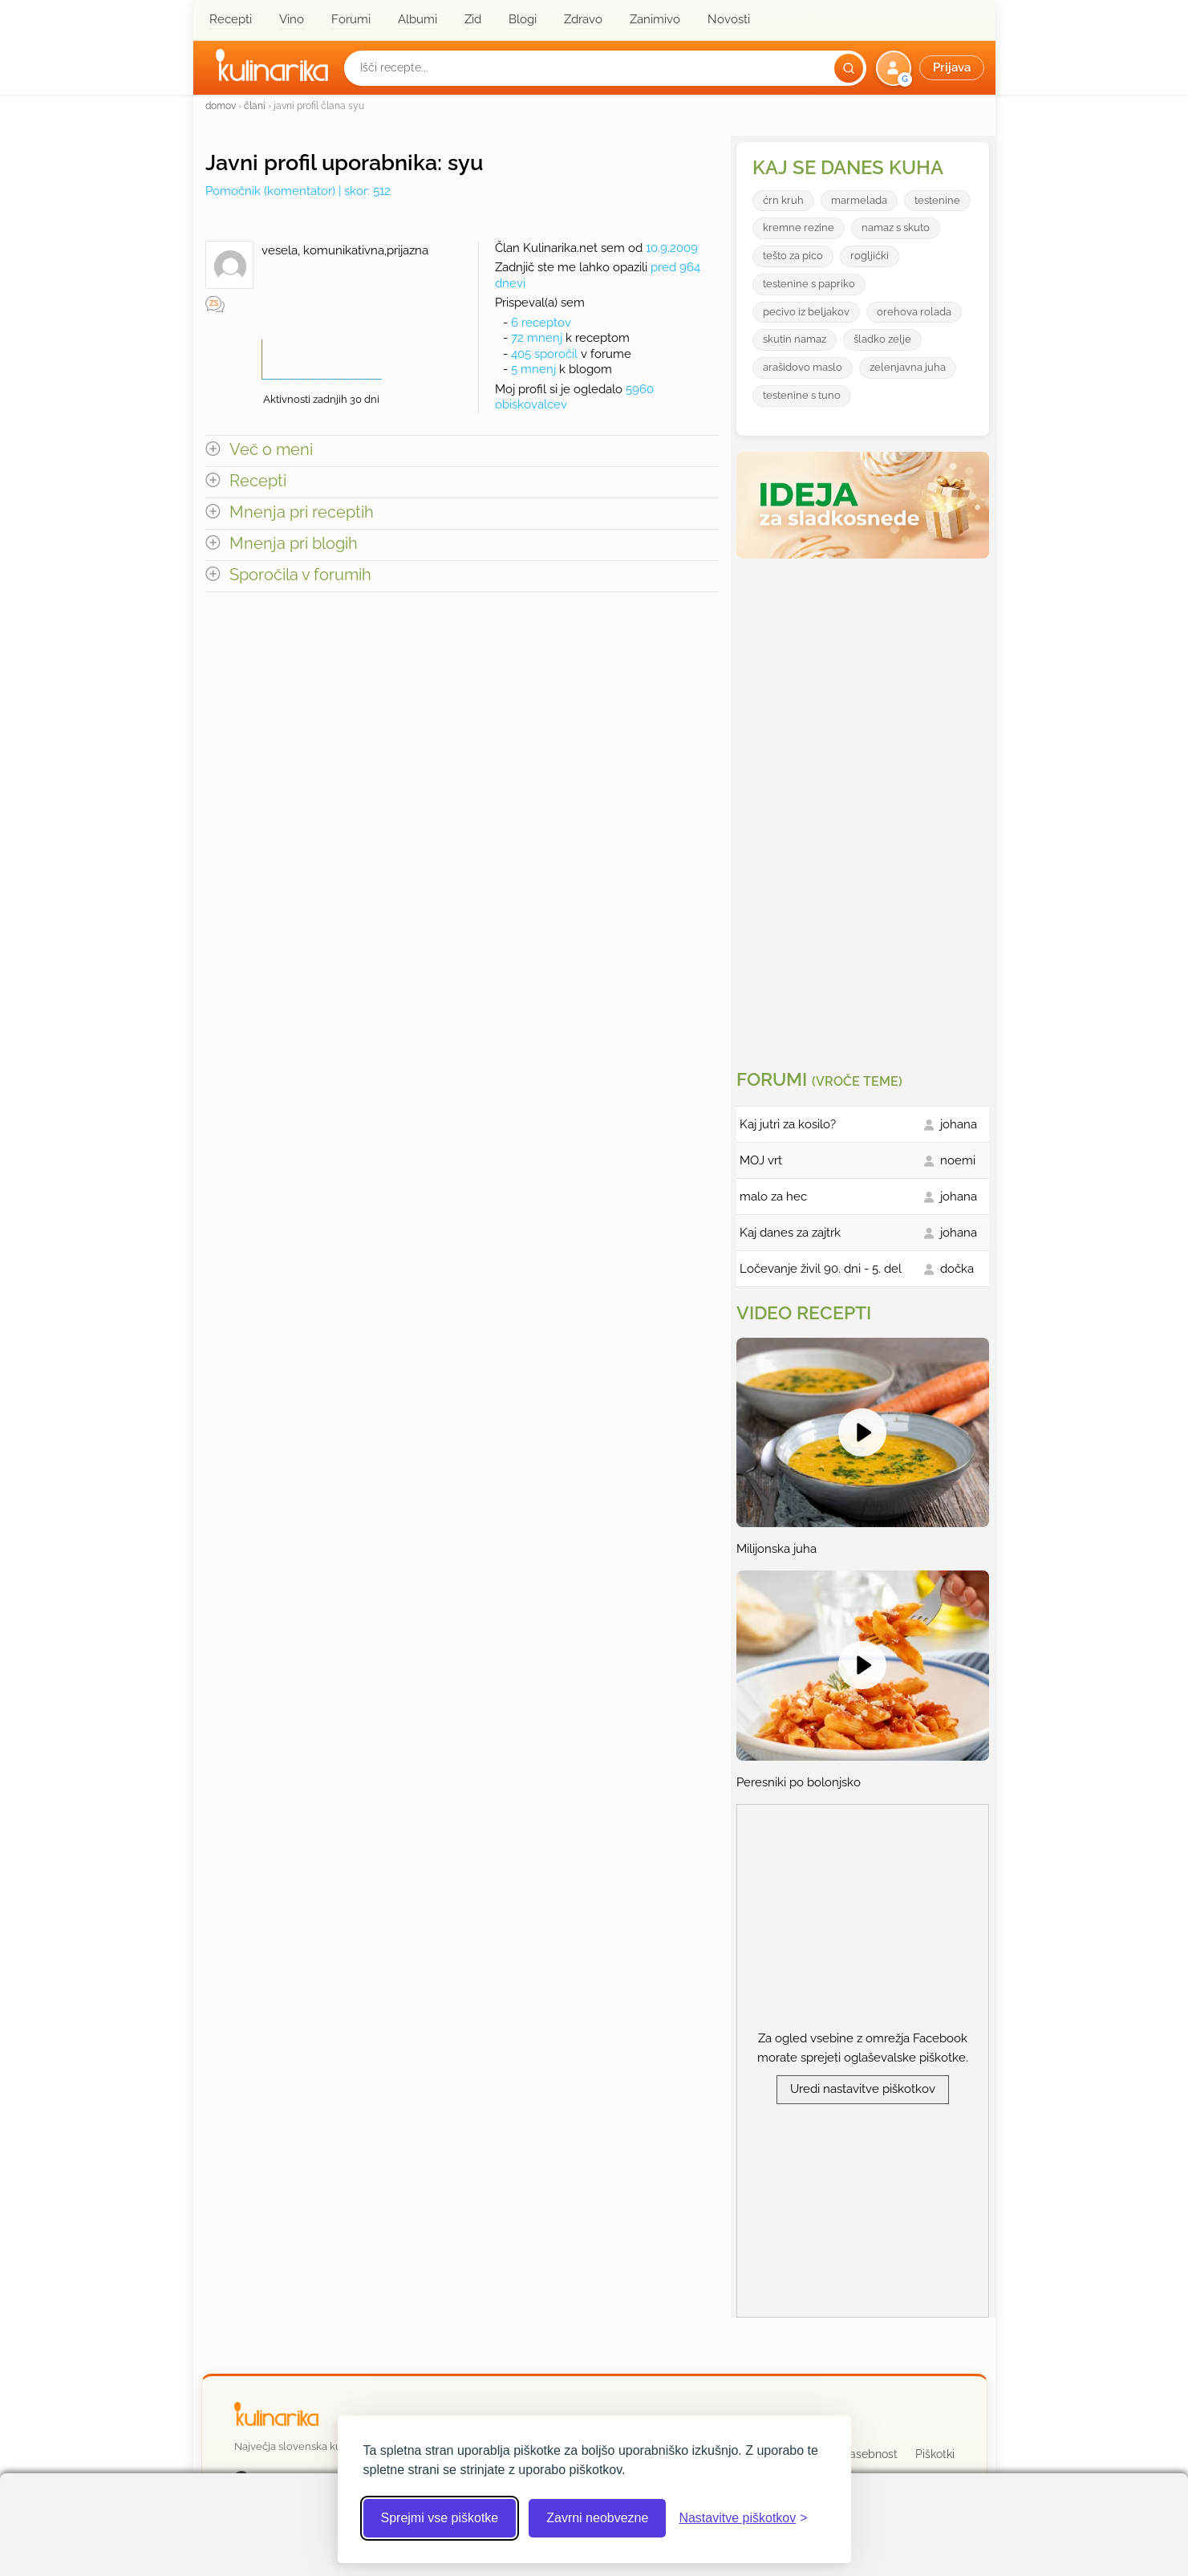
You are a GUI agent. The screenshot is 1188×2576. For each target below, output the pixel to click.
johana (958, 1124)
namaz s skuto (896, 227)
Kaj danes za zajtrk (790, 1232)
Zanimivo (655, 19)
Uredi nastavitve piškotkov (862, 2089)
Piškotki (935, 2454)
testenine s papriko (809, 284)
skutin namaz (794, 339)
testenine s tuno (802, 395)
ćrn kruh (783, 200)
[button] (931, 68)
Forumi (351, 19)
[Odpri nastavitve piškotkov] (743, 2518)
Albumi (417, 19)
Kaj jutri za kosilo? (788, 1124)
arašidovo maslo (802, 367)
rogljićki (869, 256)
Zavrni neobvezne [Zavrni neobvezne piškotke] (597, 2518)
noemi (957, 1160)
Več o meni (271, 450)
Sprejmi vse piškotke (440, 2518)
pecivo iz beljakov (806, 312)
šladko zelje (882, 339)
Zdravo (583, 19)
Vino (291, 19)
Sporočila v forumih (300, 575)
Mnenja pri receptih (301, 512)
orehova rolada (914, 312)
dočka (957, 1269)
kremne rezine (798, 227)
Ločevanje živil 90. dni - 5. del (821, 1269)
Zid (472, 19)
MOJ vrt (761, 1160)
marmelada (859, 200)
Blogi (523, 19)
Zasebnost (870, 2454)
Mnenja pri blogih (293, 543)
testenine (937, 200)
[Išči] (848, 68)
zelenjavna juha (908, 367)
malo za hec (773, 1196)
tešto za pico (793, 256)
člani (255, 106)
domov (220, 106)
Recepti (230, 19)
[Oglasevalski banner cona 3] (864, 807)
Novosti (729, 19)
